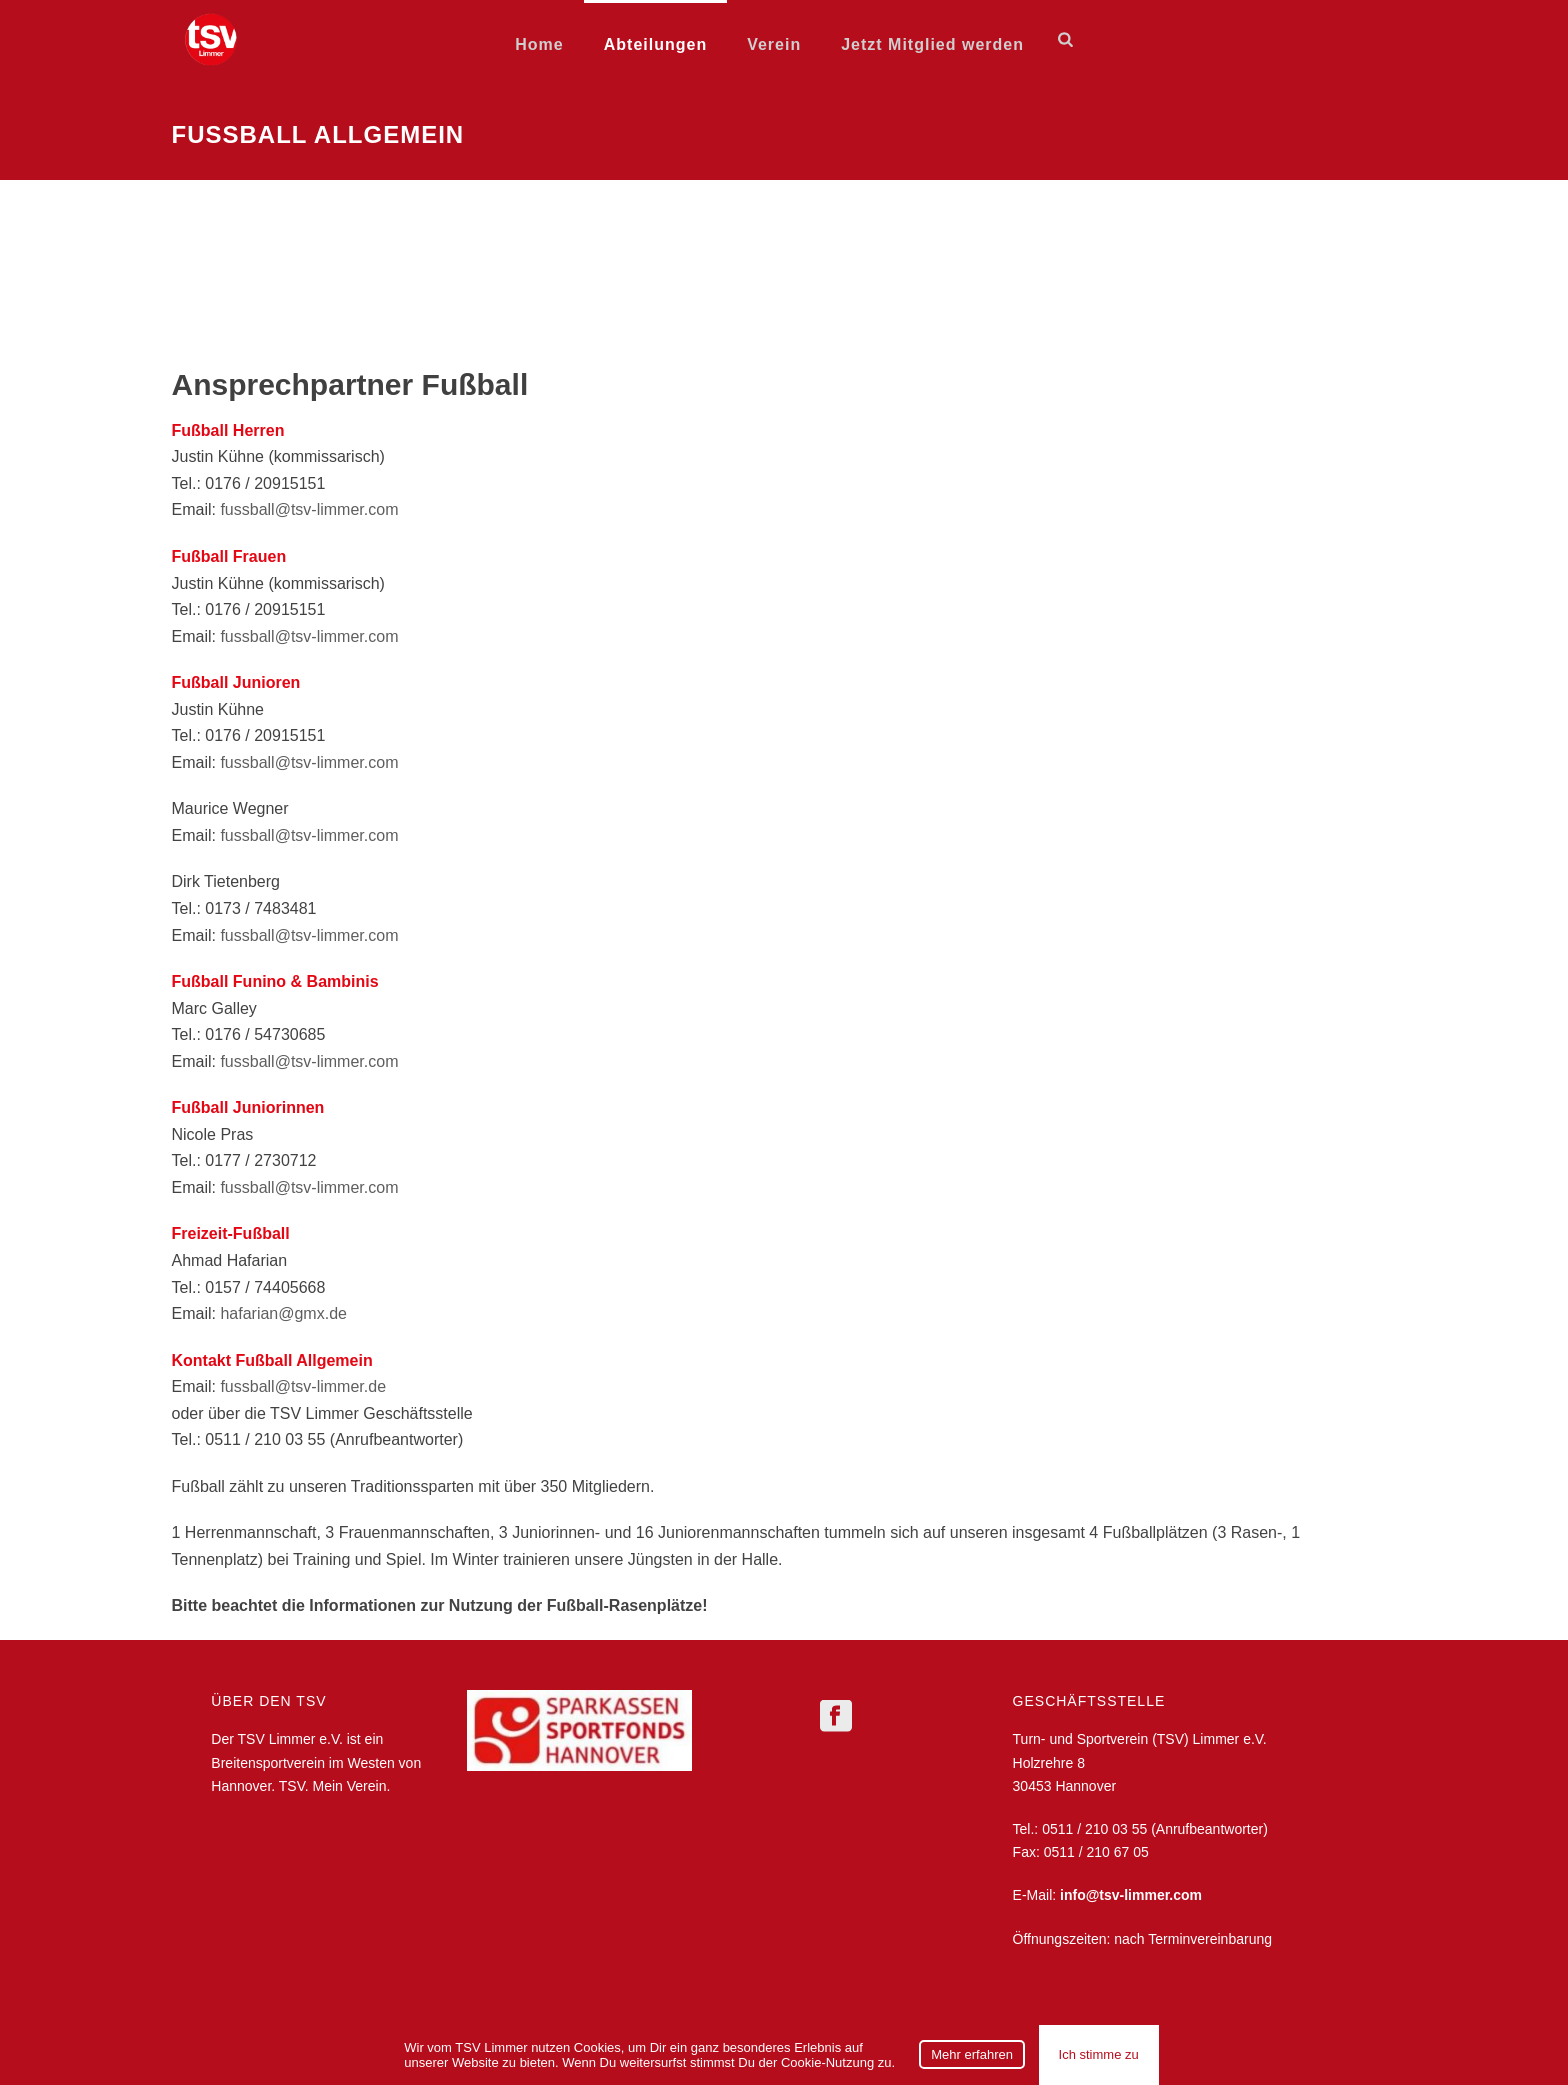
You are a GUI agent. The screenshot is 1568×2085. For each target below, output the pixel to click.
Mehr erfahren (972, 2054)
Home (539, 44)
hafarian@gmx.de (283, 1313)
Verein (774, 44)
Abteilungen (655, 44)
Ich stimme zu (1099, 2054)
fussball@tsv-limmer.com (309, 509)
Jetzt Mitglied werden (932, 44)
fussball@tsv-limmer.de (303, 1386)
